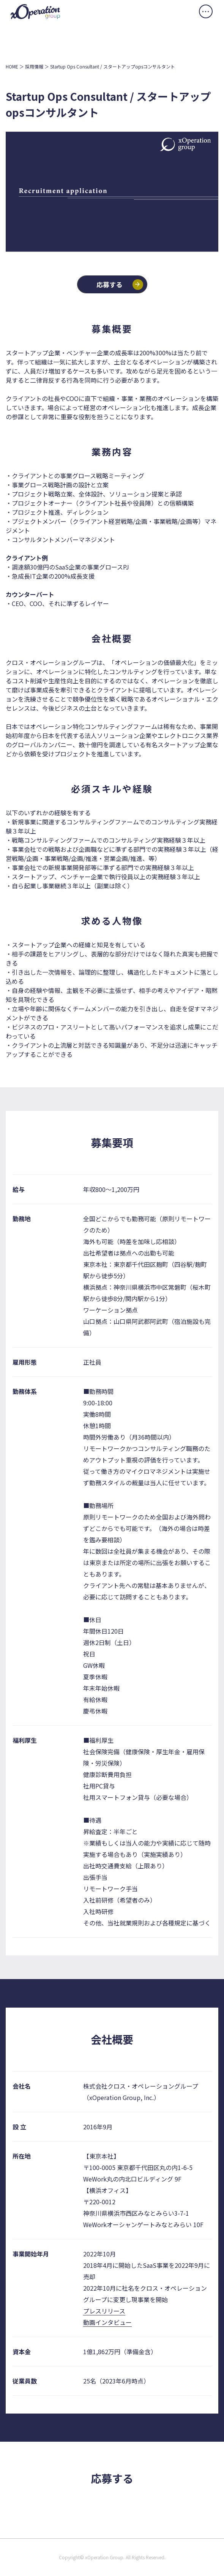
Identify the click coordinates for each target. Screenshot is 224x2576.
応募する (109, 284)
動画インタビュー (107, 2322)
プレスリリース (104, 2310)
